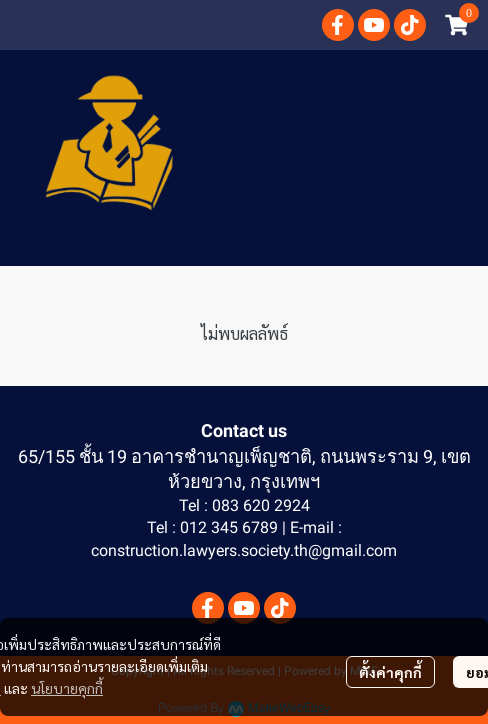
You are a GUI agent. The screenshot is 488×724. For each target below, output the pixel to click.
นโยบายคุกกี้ (67, 688)
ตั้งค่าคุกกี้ (390, 672)
